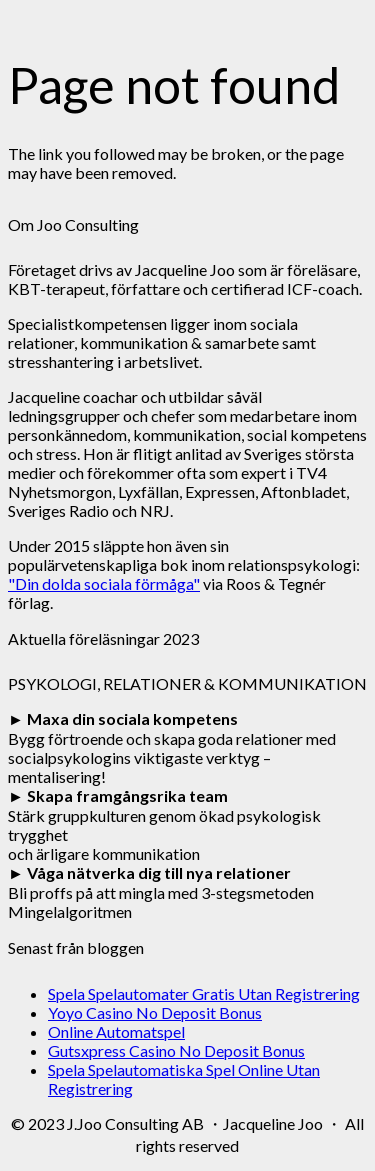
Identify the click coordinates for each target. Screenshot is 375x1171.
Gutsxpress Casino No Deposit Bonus (176, 1050)
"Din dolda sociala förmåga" (104, 583)
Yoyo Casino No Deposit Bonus (155, 1012)
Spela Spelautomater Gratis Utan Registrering (204, 993)
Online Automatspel (116, 1031)
